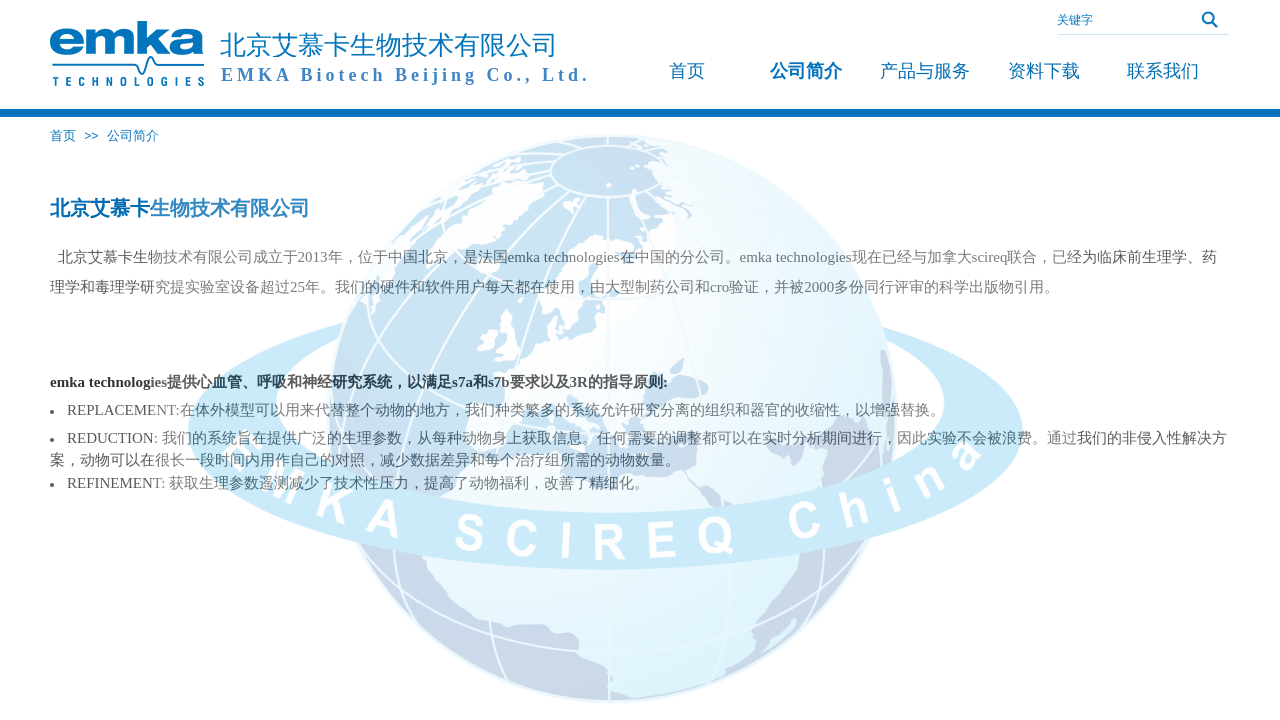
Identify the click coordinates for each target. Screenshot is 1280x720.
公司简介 (133, 135)
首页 (63, 135)
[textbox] (1115, 20)
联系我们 (1163, 71)
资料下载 (1044, 71)
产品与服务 (925, 71)
